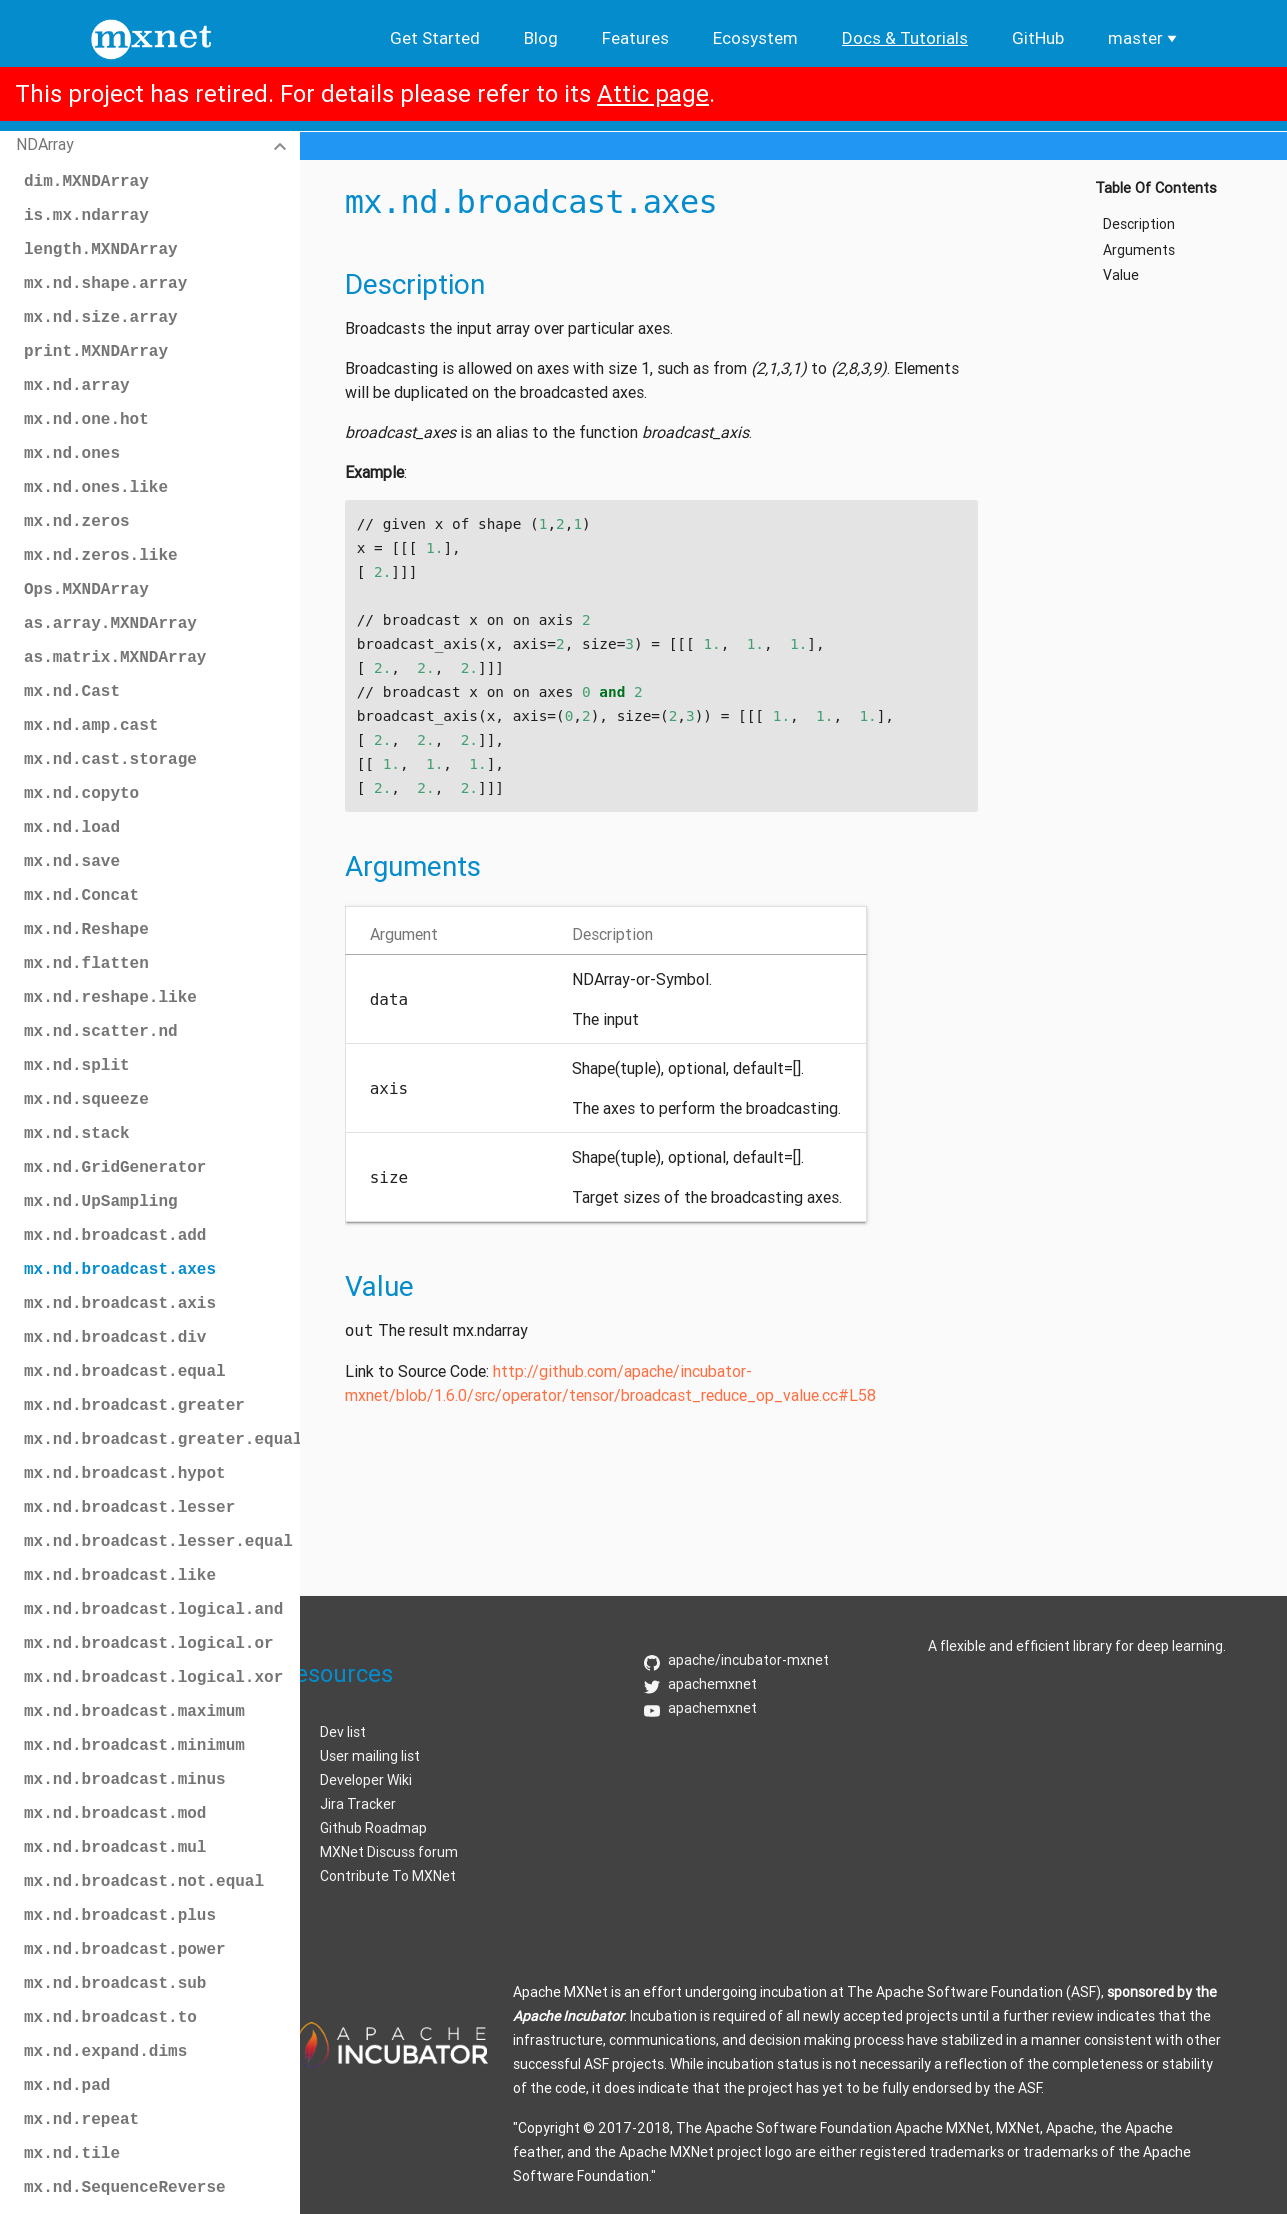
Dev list (343, 1732)
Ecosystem (755, 38)
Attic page (653, 93)
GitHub (1038, 38)
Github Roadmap (373, 1828)
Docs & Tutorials (905, 38)
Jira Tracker (358, 1804)
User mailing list (370, 1756)
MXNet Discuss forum (389, 1852)
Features (635, 38)
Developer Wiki (366, 1780)
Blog (541, 38)
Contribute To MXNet (388, 1876)
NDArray (45, 144)
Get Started (435, 38)
